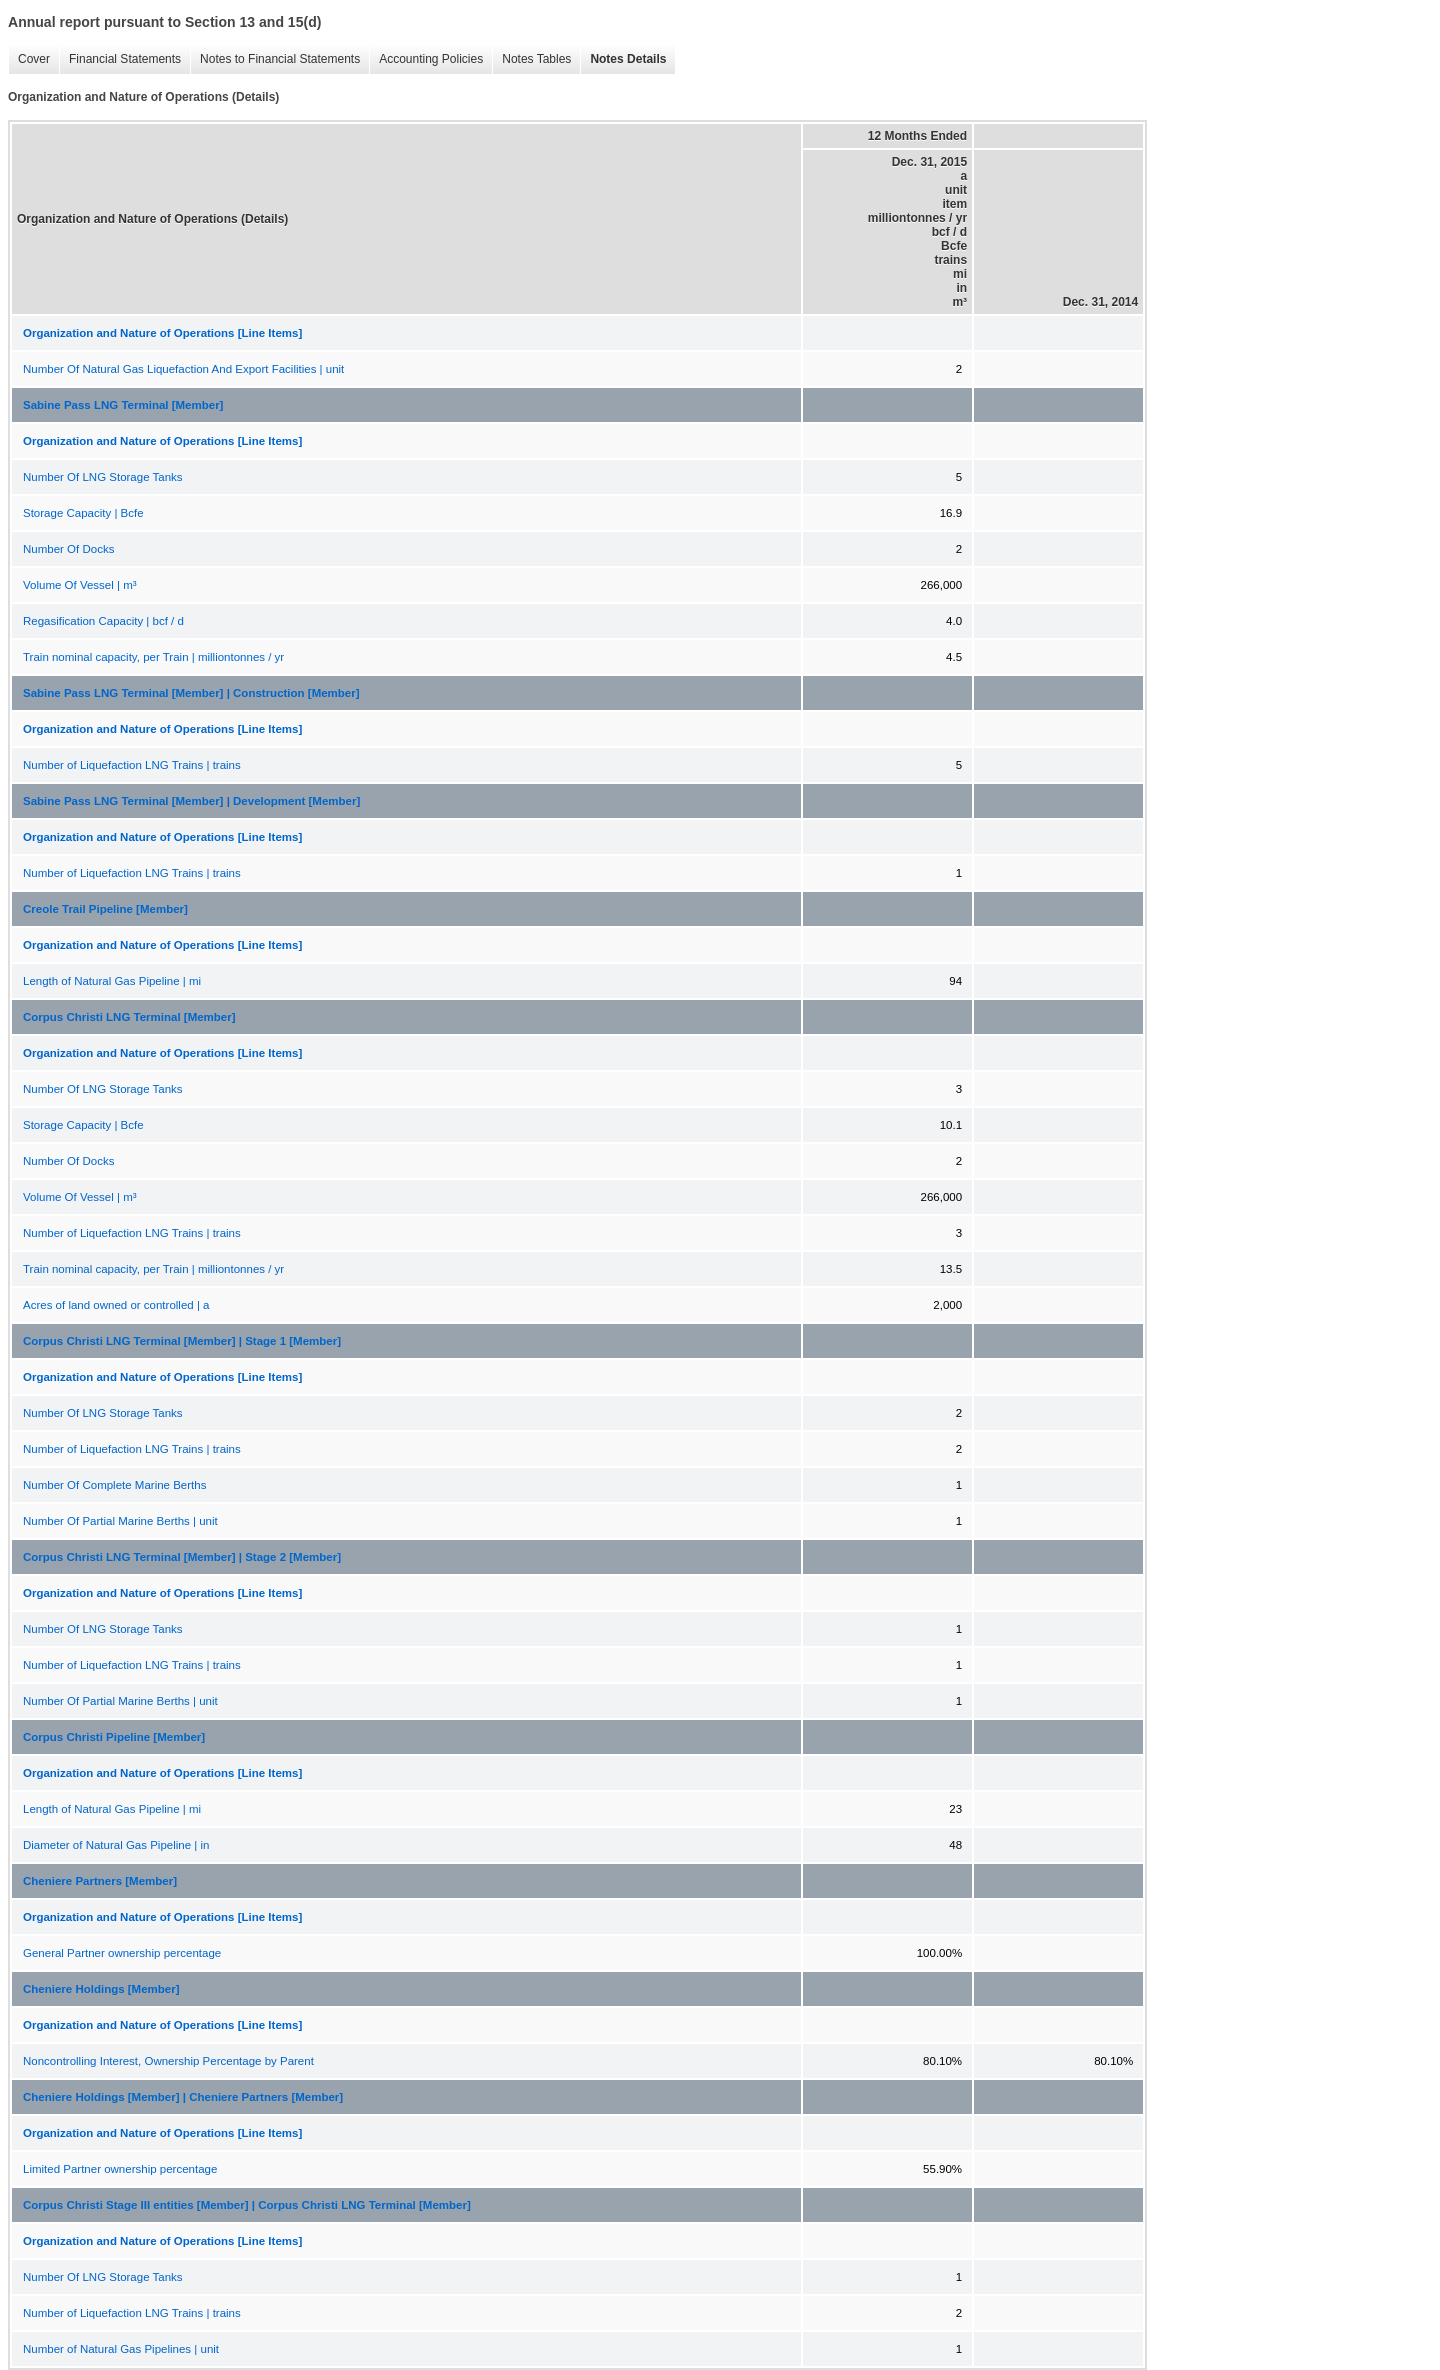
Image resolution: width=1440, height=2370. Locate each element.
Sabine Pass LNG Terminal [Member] (123, 405)
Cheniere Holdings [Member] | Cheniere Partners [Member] (183, 2097)
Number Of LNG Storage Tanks (103, 477)
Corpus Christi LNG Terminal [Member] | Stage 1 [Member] (182, 1341)
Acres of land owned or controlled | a (116, 1305)
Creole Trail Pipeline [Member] (105, 909)
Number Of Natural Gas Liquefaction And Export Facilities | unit (183, 369)
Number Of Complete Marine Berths (114, 1485)
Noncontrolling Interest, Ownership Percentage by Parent (168, 2061)
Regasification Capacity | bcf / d (103, 621)
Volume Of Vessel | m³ (80, 585)
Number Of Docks (68, 549)
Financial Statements (125, 59)
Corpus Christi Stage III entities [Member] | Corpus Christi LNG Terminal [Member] (247, 2205)
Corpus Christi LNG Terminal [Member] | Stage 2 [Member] (182, 1557)
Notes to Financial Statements (280, 59)
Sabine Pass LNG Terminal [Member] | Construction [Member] (191, 693)
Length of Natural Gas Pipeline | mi (112, 981)
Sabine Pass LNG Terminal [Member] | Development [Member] (191, 801)
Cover (34, 59)
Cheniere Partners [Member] (100, 1881)
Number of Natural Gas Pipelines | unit (121, 2349)
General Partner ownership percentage (122, 1953)
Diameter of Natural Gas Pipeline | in (116, 1845)
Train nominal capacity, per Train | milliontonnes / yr (153, 657)
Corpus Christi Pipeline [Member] (114, 1737)
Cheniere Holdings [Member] (101, 1989)
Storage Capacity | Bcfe (83, 513)
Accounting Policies (431, 59)
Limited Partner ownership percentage (120, 2169)
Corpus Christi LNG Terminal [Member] (129, 1017)
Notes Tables (536, 59)
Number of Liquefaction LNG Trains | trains (132, 765)
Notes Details (628, 59)
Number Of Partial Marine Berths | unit (120, 1521)
